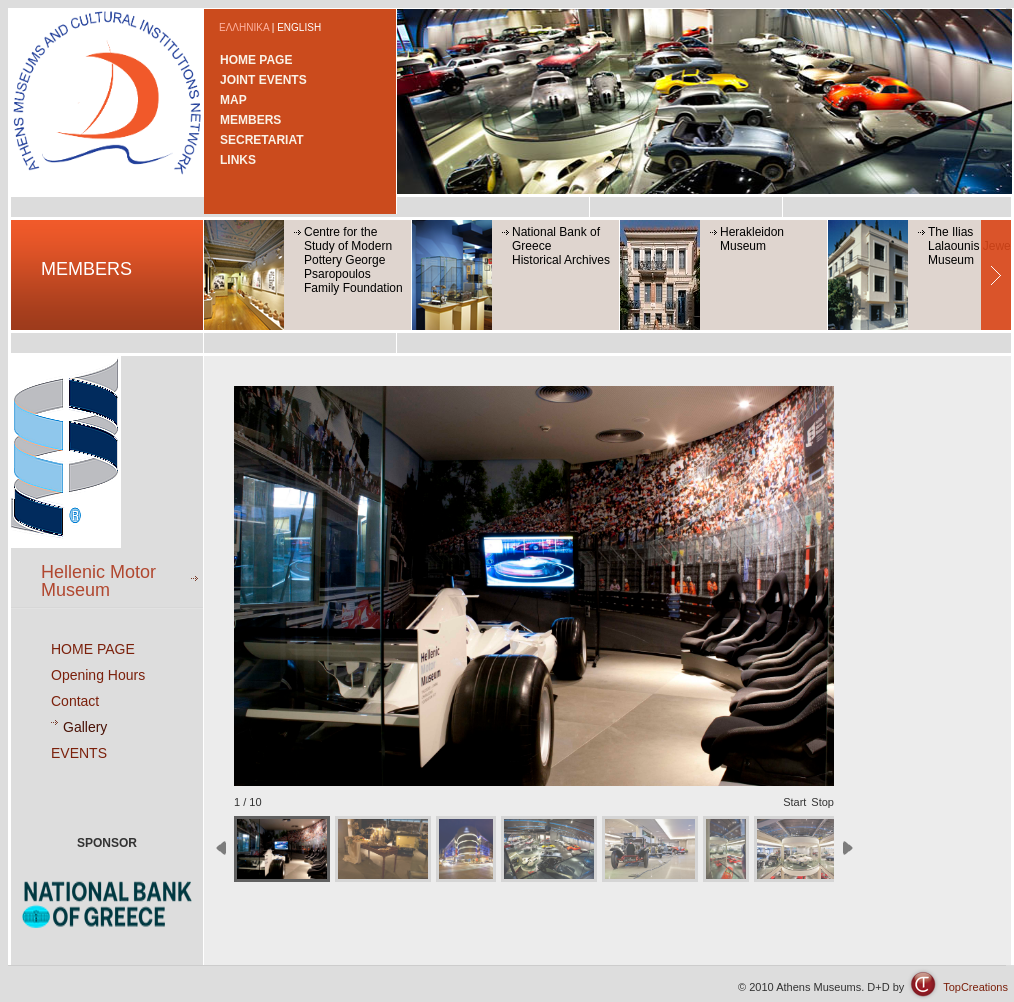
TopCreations (975, 987)
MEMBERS (250, 120)
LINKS (238, 160)
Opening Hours (98, 675)
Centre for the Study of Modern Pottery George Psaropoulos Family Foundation (353, 260)
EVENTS (79, 753)
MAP (233, 100)
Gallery (85, 727)
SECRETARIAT (262, 140)
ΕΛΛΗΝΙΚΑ (244, 27)
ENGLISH (299, 27)
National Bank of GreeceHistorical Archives (561, 246)
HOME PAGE (256, 60)
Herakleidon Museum (752, 239)
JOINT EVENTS (263, 80)
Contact (75, 701)
